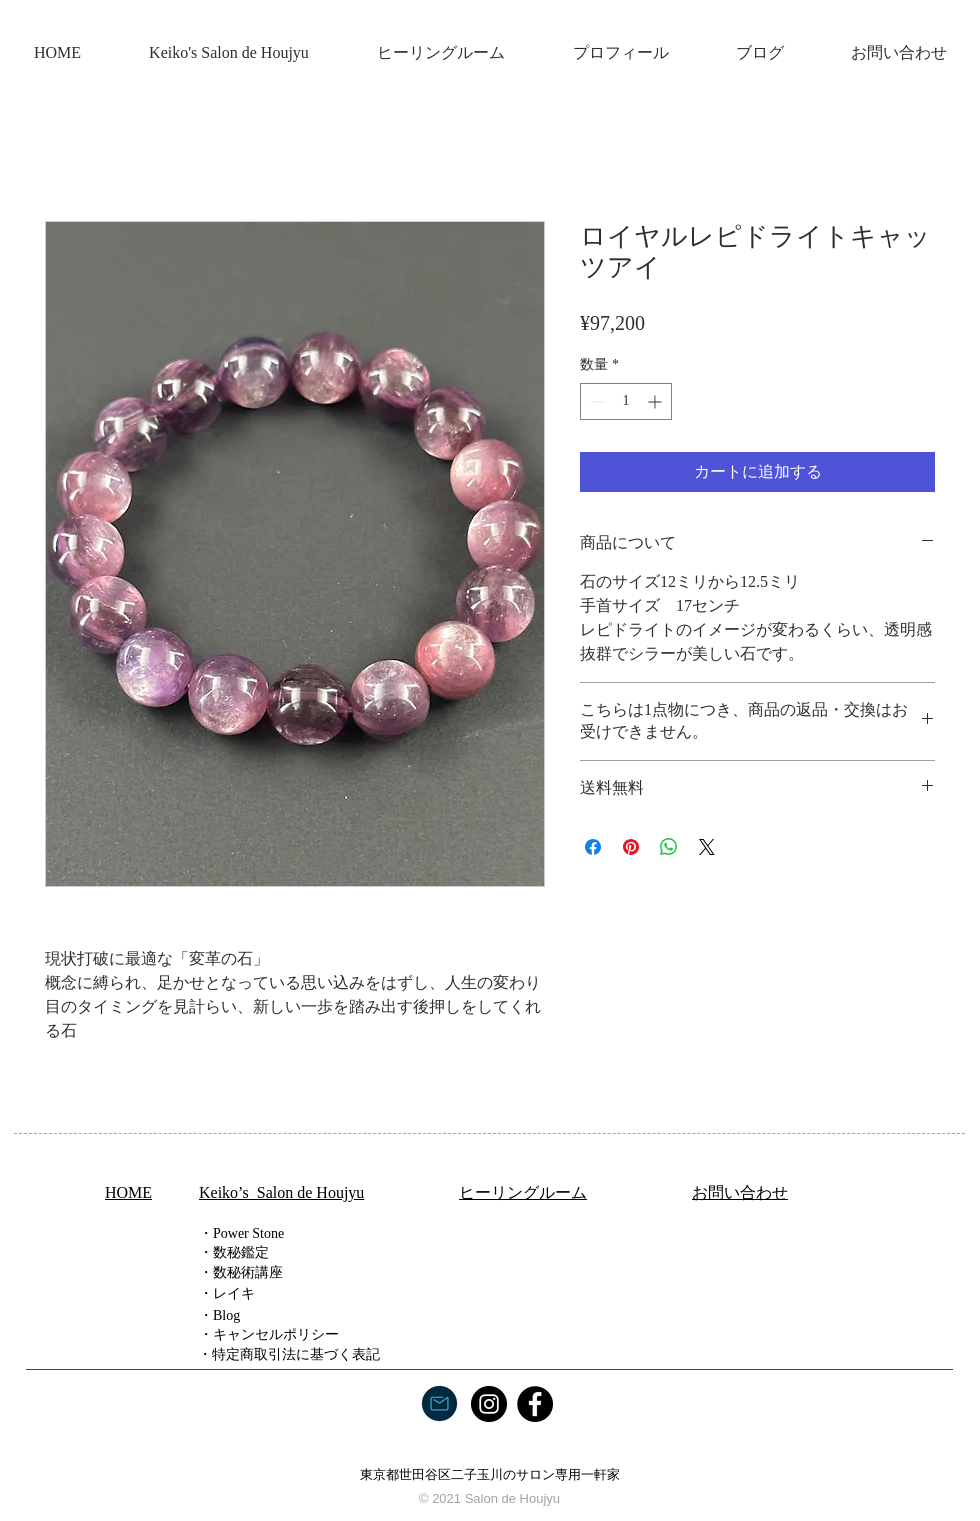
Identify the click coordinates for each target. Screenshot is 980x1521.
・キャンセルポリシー (269, 1334)
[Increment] (656, 401)
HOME (128, 1192)
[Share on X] (707, 847)
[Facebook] (535, 1404)
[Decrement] (595, 401)
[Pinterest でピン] (631, 847)
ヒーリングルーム (523, 1192)
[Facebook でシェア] (593, 847)
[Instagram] (489, 1404)
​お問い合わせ (740, 1192)
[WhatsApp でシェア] (669, 847)
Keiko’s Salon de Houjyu (281, 1192)
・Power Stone (241, 1233)
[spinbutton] (626, 401)
